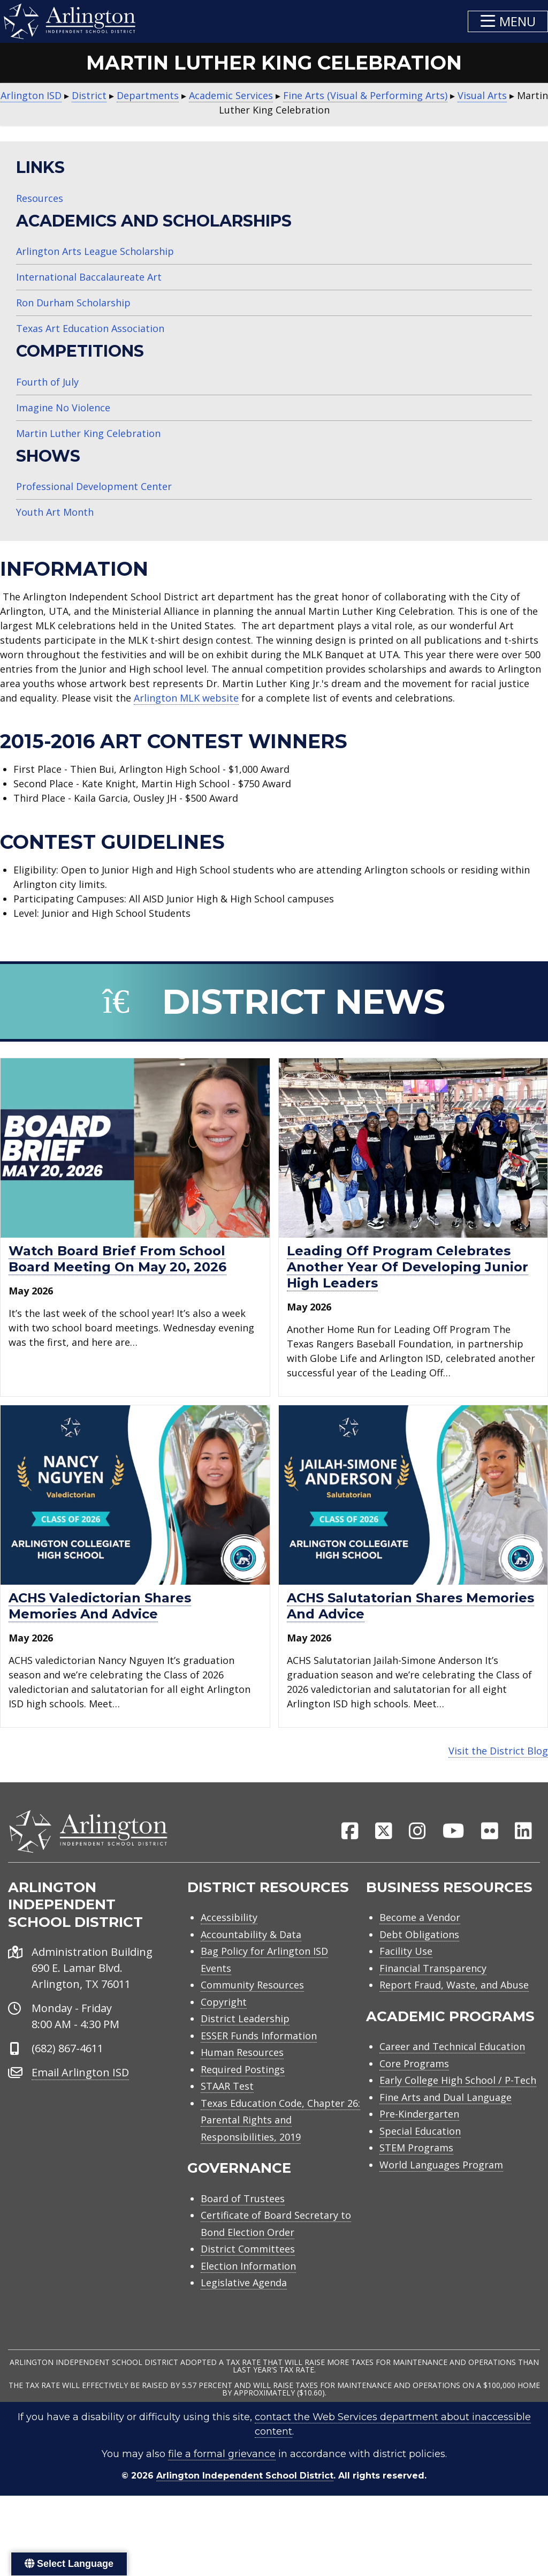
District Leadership (245, 2026)
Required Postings (243, 2076)
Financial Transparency (432, 1975)
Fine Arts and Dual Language (445, 2104)
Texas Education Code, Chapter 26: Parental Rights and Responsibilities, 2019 (280, 2127)
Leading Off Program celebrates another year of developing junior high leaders (407, 1267)
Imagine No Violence (63, 407)
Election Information (248, 2273)
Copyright (224, 2009)
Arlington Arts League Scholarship (95, 251)
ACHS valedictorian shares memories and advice (100, 1606)
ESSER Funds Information (259, 2043)
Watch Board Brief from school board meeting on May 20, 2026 (117, 1259)
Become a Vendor (419, 1925)
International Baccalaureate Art (89, 276)
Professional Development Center (94, 486)
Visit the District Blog (498, 1750)
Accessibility (229, 1925)
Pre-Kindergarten (419, 2121)
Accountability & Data (251, 1941)
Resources (39, 198)
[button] (508, 21)
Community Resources (252, 1992)
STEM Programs (416, 2155)
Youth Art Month (55, 512)
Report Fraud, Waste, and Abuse (454, 1992)
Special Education (420, 2138)
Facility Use (405, 1959)
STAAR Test (227, 2094)
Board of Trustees (243, 2206)
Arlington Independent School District (244, 2484)
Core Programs (414, 2071)
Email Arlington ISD (80, 2080)
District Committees (248, 2256)
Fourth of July (47, 381)
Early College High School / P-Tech (457, 2088)
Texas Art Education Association (90, 328)
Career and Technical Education (452, 2054)
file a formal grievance (222, 2462)
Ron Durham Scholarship (73, 302)
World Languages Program (441, 2172)
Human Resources (242, 2060)
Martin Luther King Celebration (88, 433)
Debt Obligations (419, 1941)
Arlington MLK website (186, 697)
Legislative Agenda (244, 2290)
